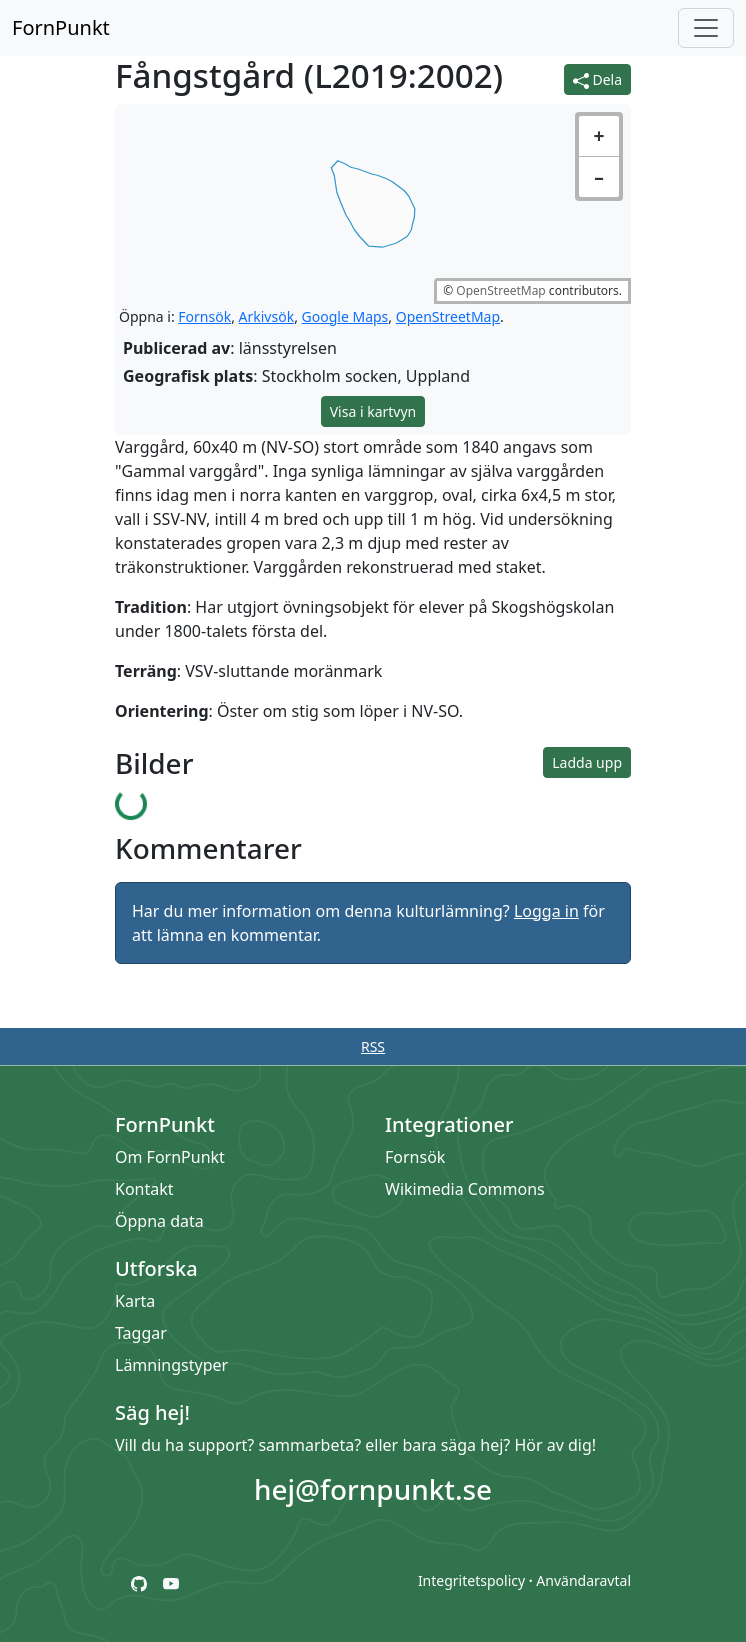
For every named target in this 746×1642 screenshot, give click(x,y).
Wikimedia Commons (465, 1189)
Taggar (141, 1333)
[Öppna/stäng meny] (706, 28)
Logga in (546, 911)
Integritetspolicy (471, 1580)
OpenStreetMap (500, 290)
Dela (597, 79)
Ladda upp (587, 762)
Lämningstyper (171, 1365)
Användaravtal (583, 1580)
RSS (373, 1046)
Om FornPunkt (170, 1157)
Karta (135, 1301)
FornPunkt (61, 27)
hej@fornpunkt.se (373, 1489)
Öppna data (159, 1221)
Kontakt (144, 1189)
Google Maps (345, 316)
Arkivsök (267, 316)
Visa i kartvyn (373, 411)
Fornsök (204, 316)
